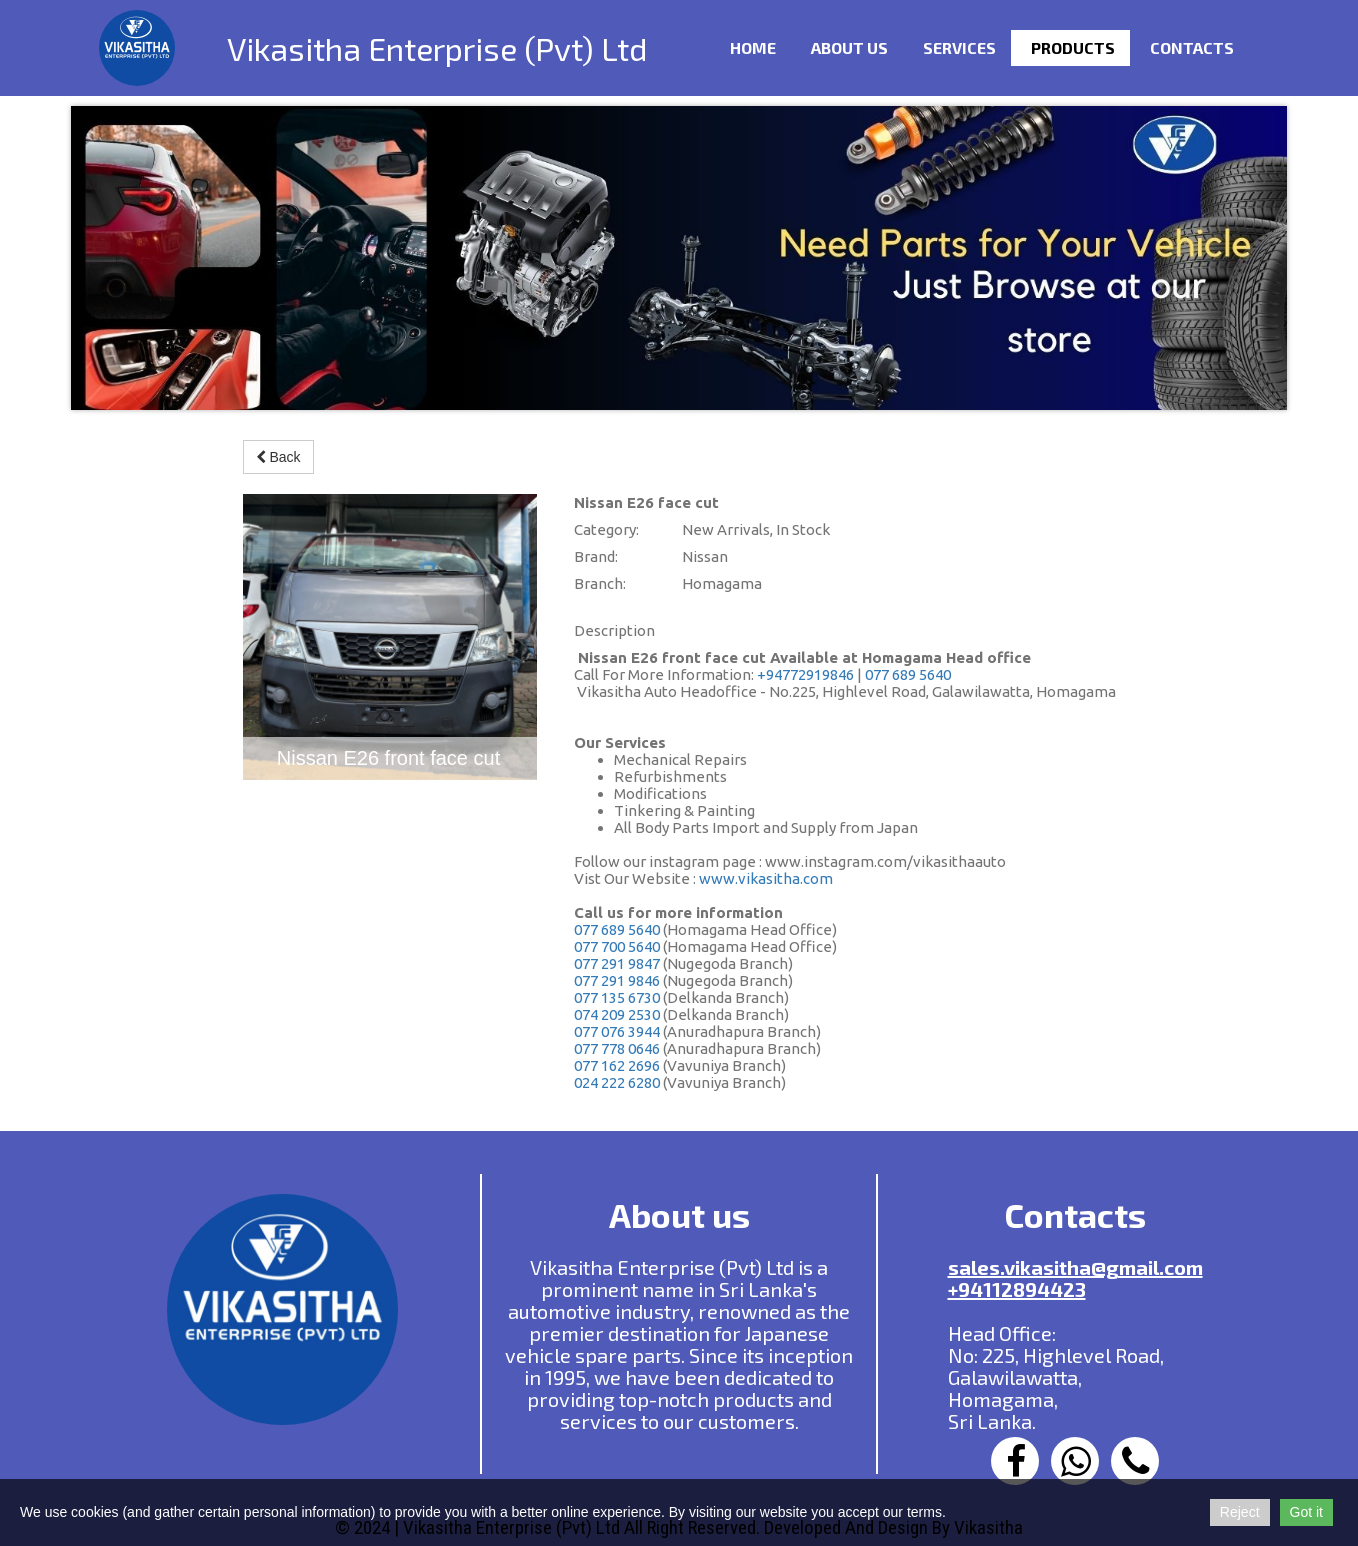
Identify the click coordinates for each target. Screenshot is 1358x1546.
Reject (1240, 1512)
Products (1073, 47)
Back (278, 457)
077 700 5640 (617, 946)
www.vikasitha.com (766, 878)
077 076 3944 (617, 1031)
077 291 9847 (617, 963)
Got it (1306, 1512)
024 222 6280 (617, 1082)
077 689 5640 (908, 674)
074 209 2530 (617, 1014)
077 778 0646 (617, 1048)
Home (753, 47)
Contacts (1192, 47)
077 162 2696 (617, 1065)
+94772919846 (805, 674)
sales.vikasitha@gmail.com (1075, 1267)
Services (959, 47)
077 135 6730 (617, 997)
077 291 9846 (617, 980)
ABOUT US (849, 47)
